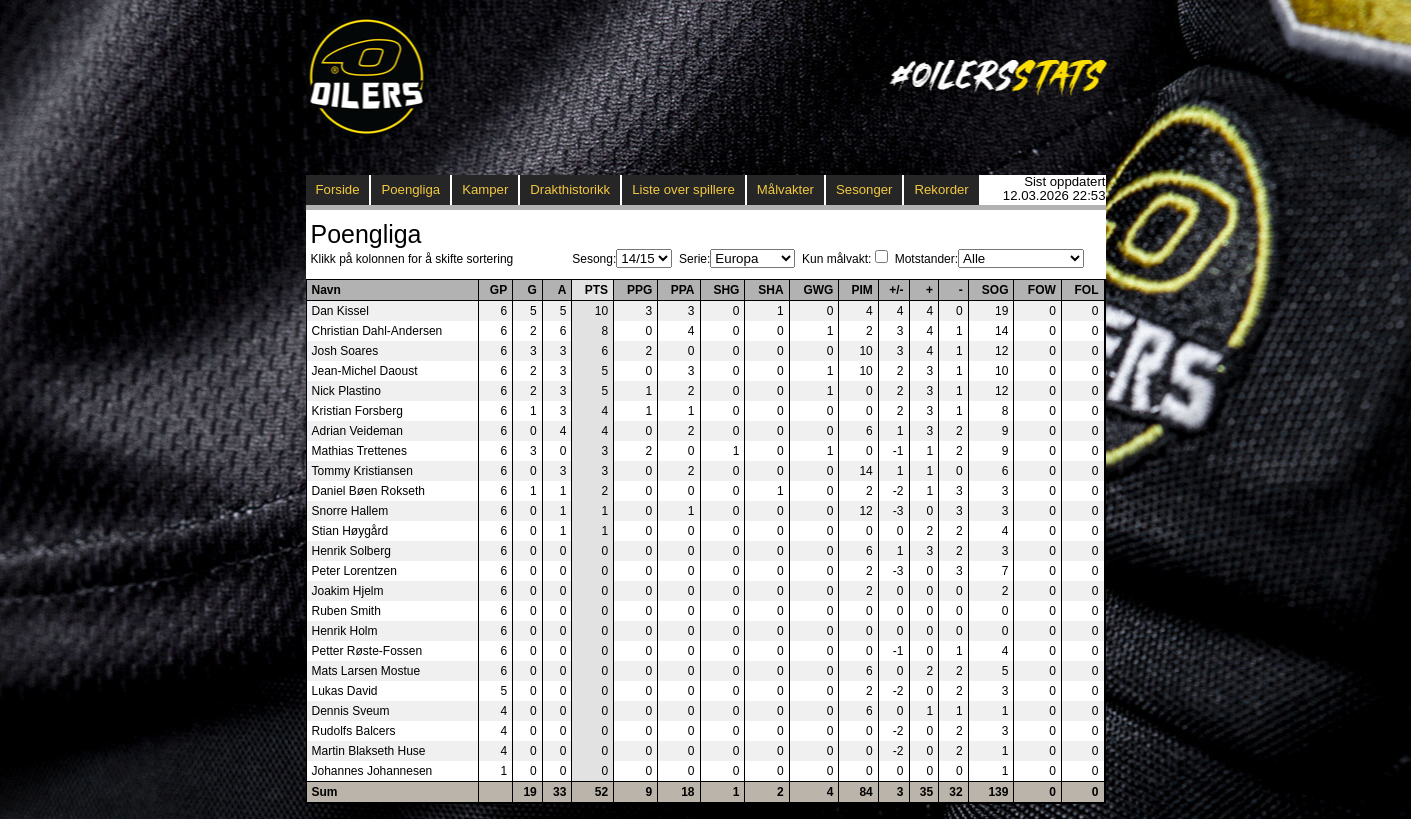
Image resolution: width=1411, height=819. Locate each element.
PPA (683, 290)
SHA (770, 290)
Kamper (485, 189)
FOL (1087, 290)
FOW (1042, 290)
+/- (896, 290)
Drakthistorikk (570, 189)
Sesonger (864, 189)
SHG (726, 290)
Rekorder (941, 189)
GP (498, 290)
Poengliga (410, 189)
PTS (596, 290)
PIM (861, 290)
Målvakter (785, 189)
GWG (818, 290)
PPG (639, 290)
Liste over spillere (683, 189)
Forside (338, 189)
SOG (995, 290)
